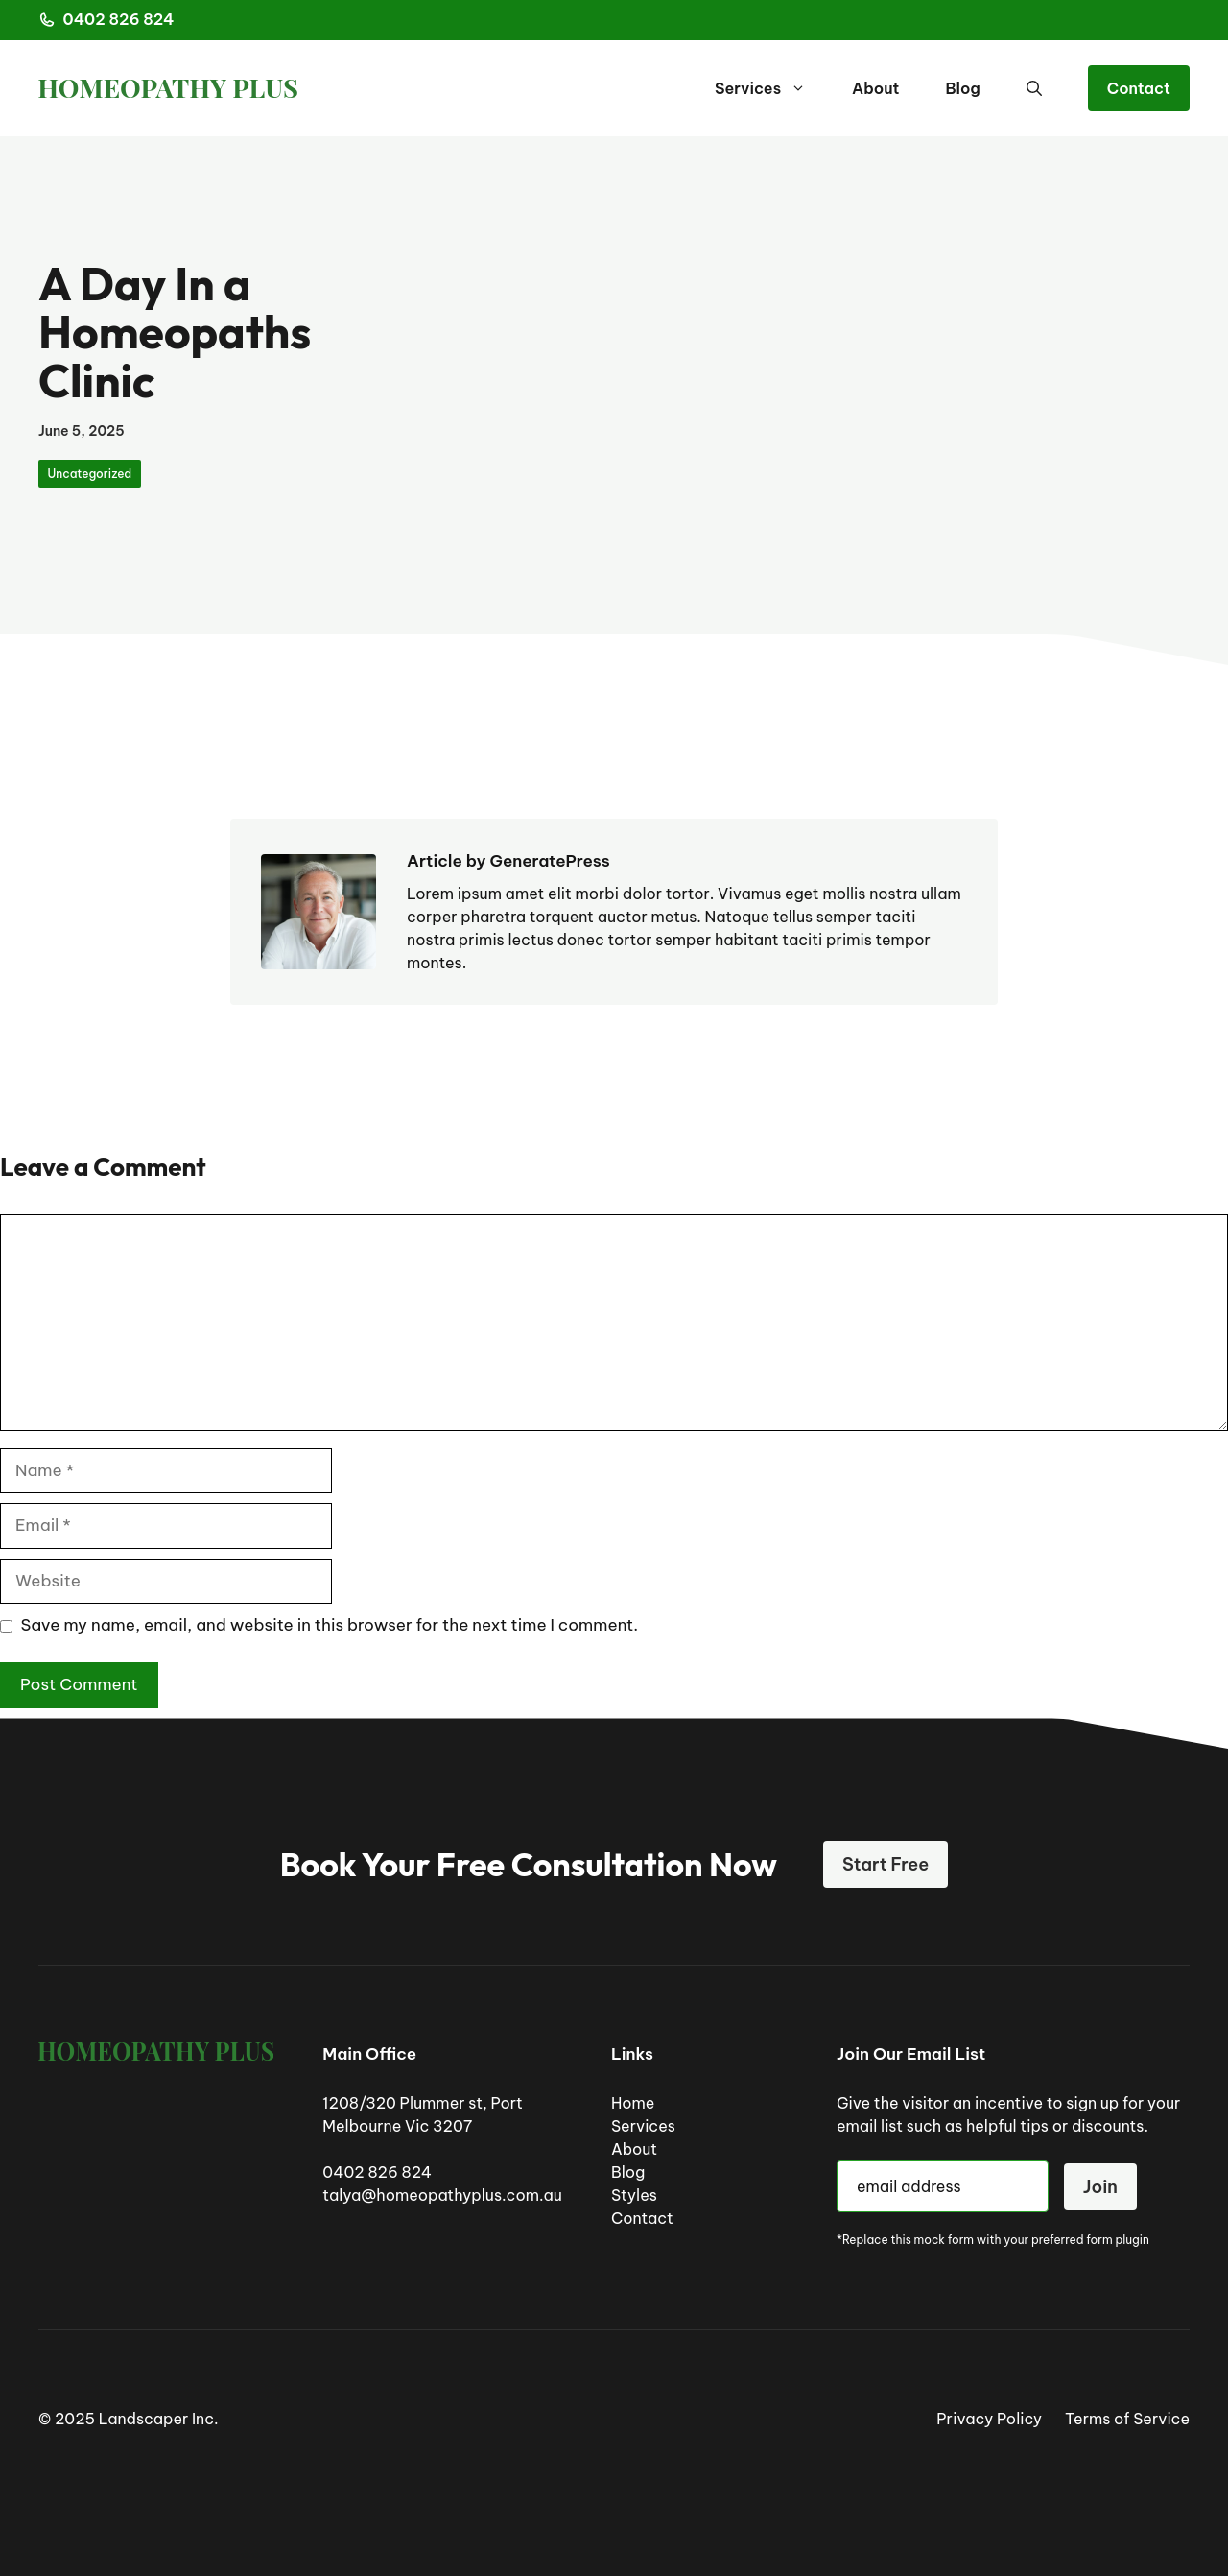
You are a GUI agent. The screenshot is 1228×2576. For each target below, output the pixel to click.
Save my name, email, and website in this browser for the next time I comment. (330, 1624)
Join (1100, 2187)
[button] (1034, 88)
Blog (962, 88)
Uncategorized (90, 473)
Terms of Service (1127, 2418)
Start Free (885, 1864)
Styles (634, 2195)
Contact (1138, 88)
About (875, 88)
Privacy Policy (989, 2418)
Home (633, 2102)
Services (772, 88)
